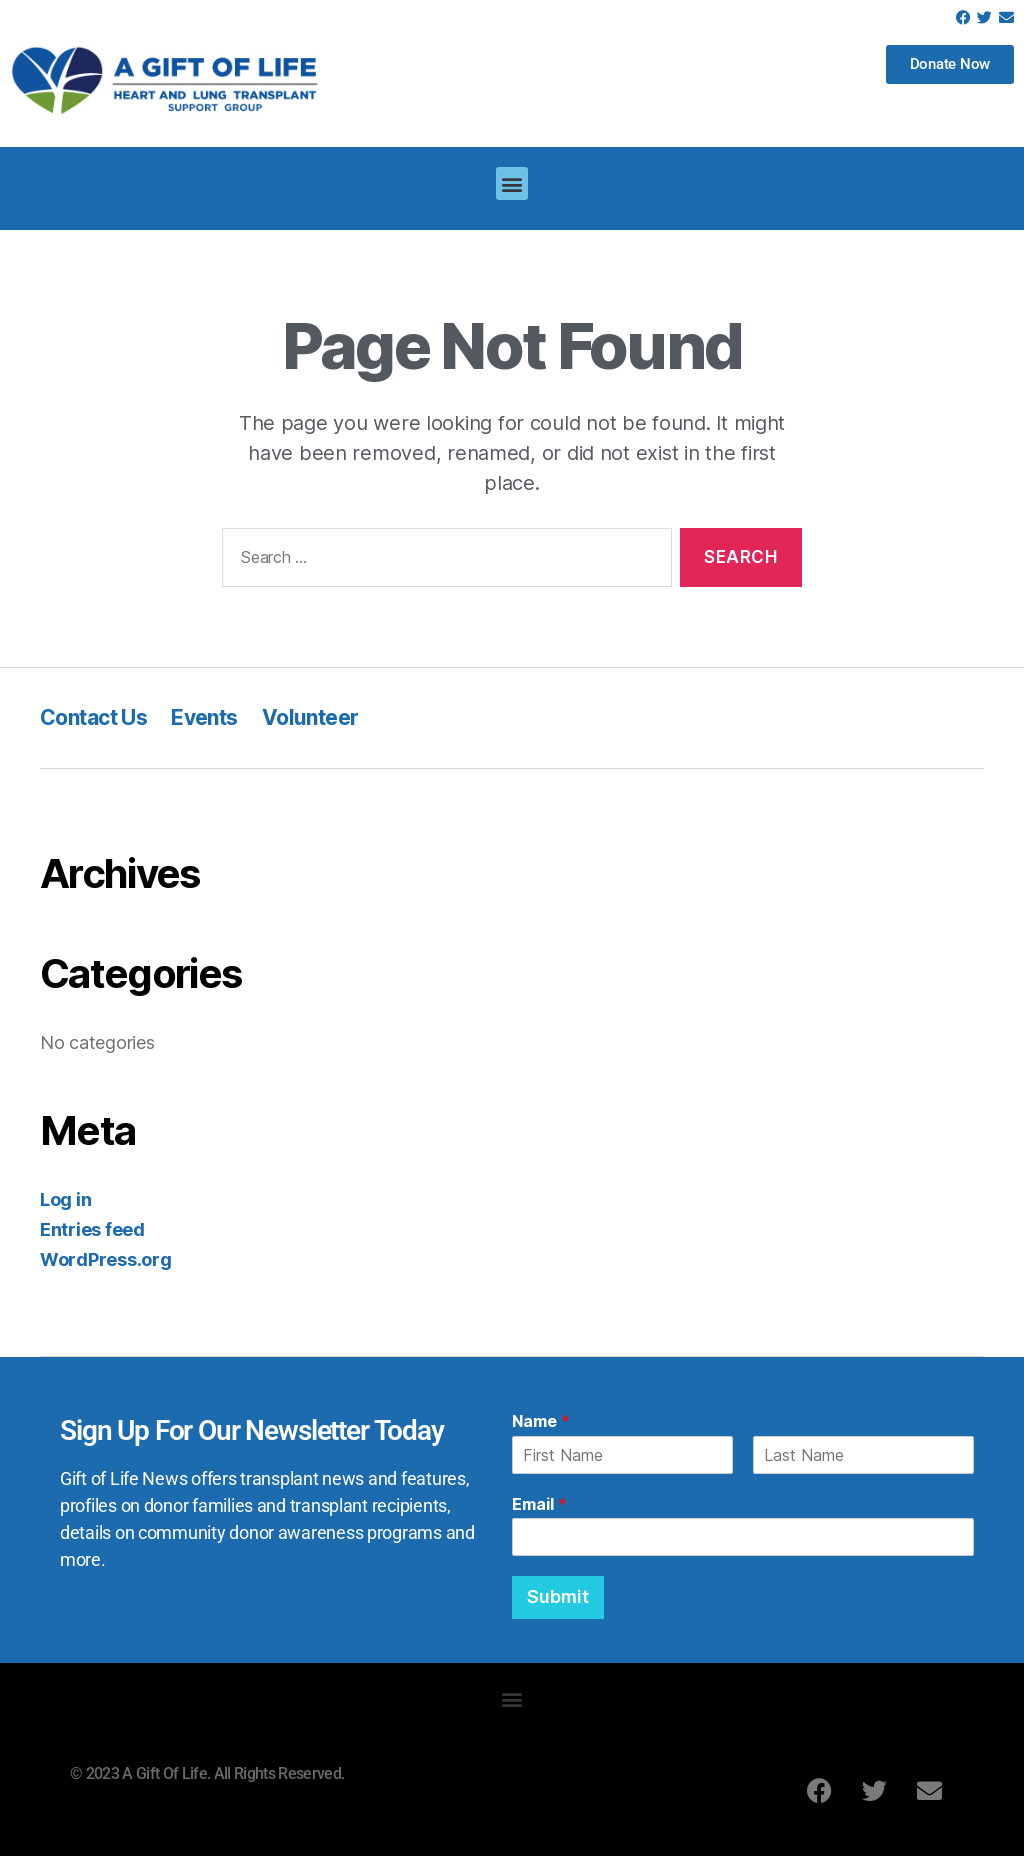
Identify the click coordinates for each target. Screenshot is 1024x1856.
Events (204, 717)
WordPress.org (106, 1259)
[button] (512, 183)
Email (539, 1504)
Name (541, 1421)
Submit (558, 1596)
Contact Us (93, 717)
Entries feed (92, 1229)
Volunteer (310, 717)
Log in (65, 1199)
